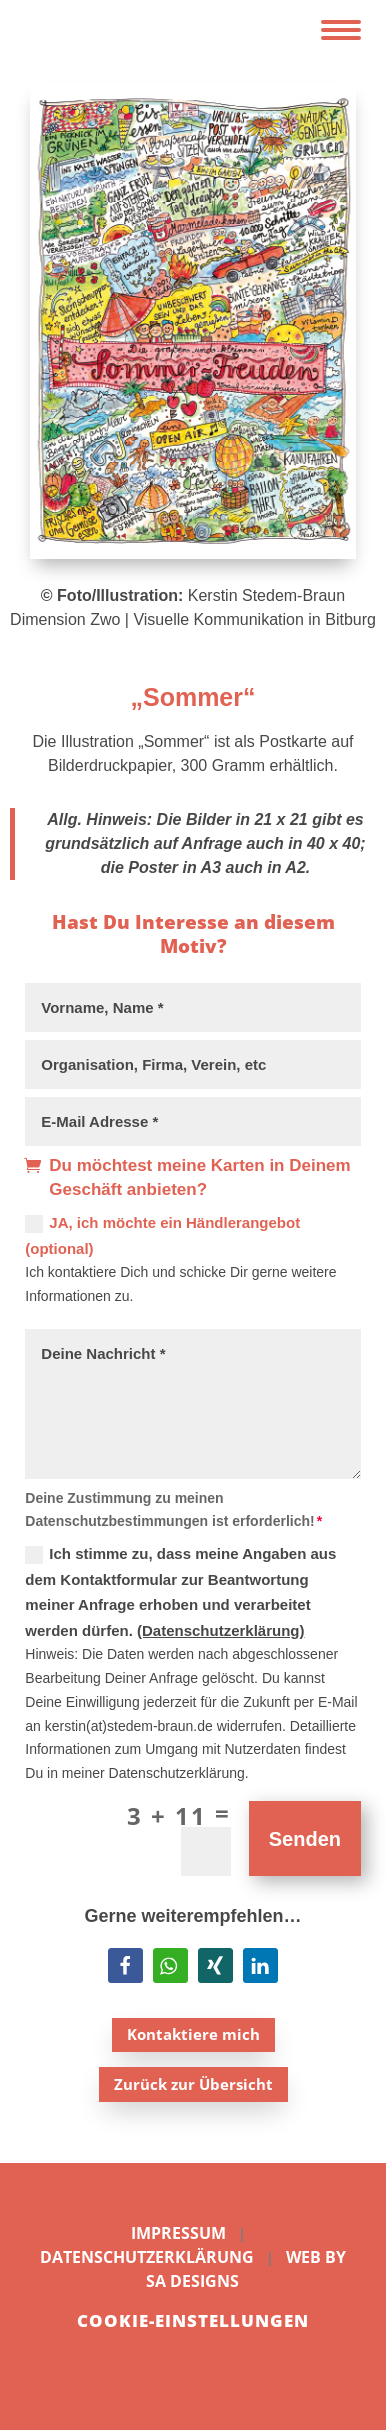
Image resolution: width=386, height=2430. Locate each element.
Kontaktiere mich (193, 2034)
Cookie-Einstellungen (193, 2320)
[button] (125, 1965)
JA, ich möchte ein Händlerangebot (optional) (162, 1235)
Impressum (178, 2233)
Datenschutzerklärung (147, 2257)
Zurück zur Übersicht (193, 2084)
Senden (305, 1839)
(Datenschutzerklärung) (221, 1630)
